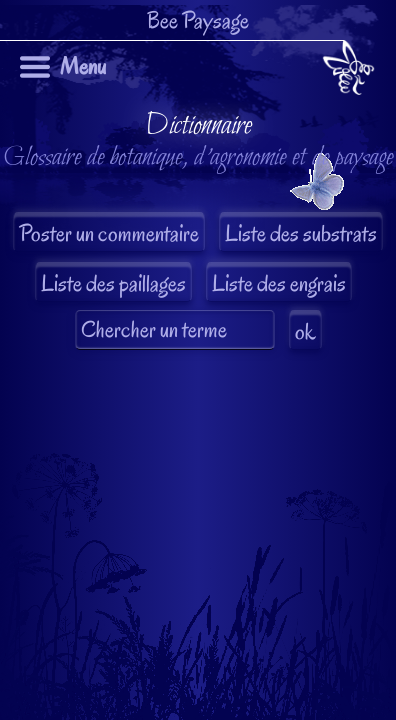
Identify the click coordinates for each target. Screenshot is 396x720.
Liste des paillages (113, 283)
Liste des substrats (301, 233)
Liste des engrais (279, 283)
